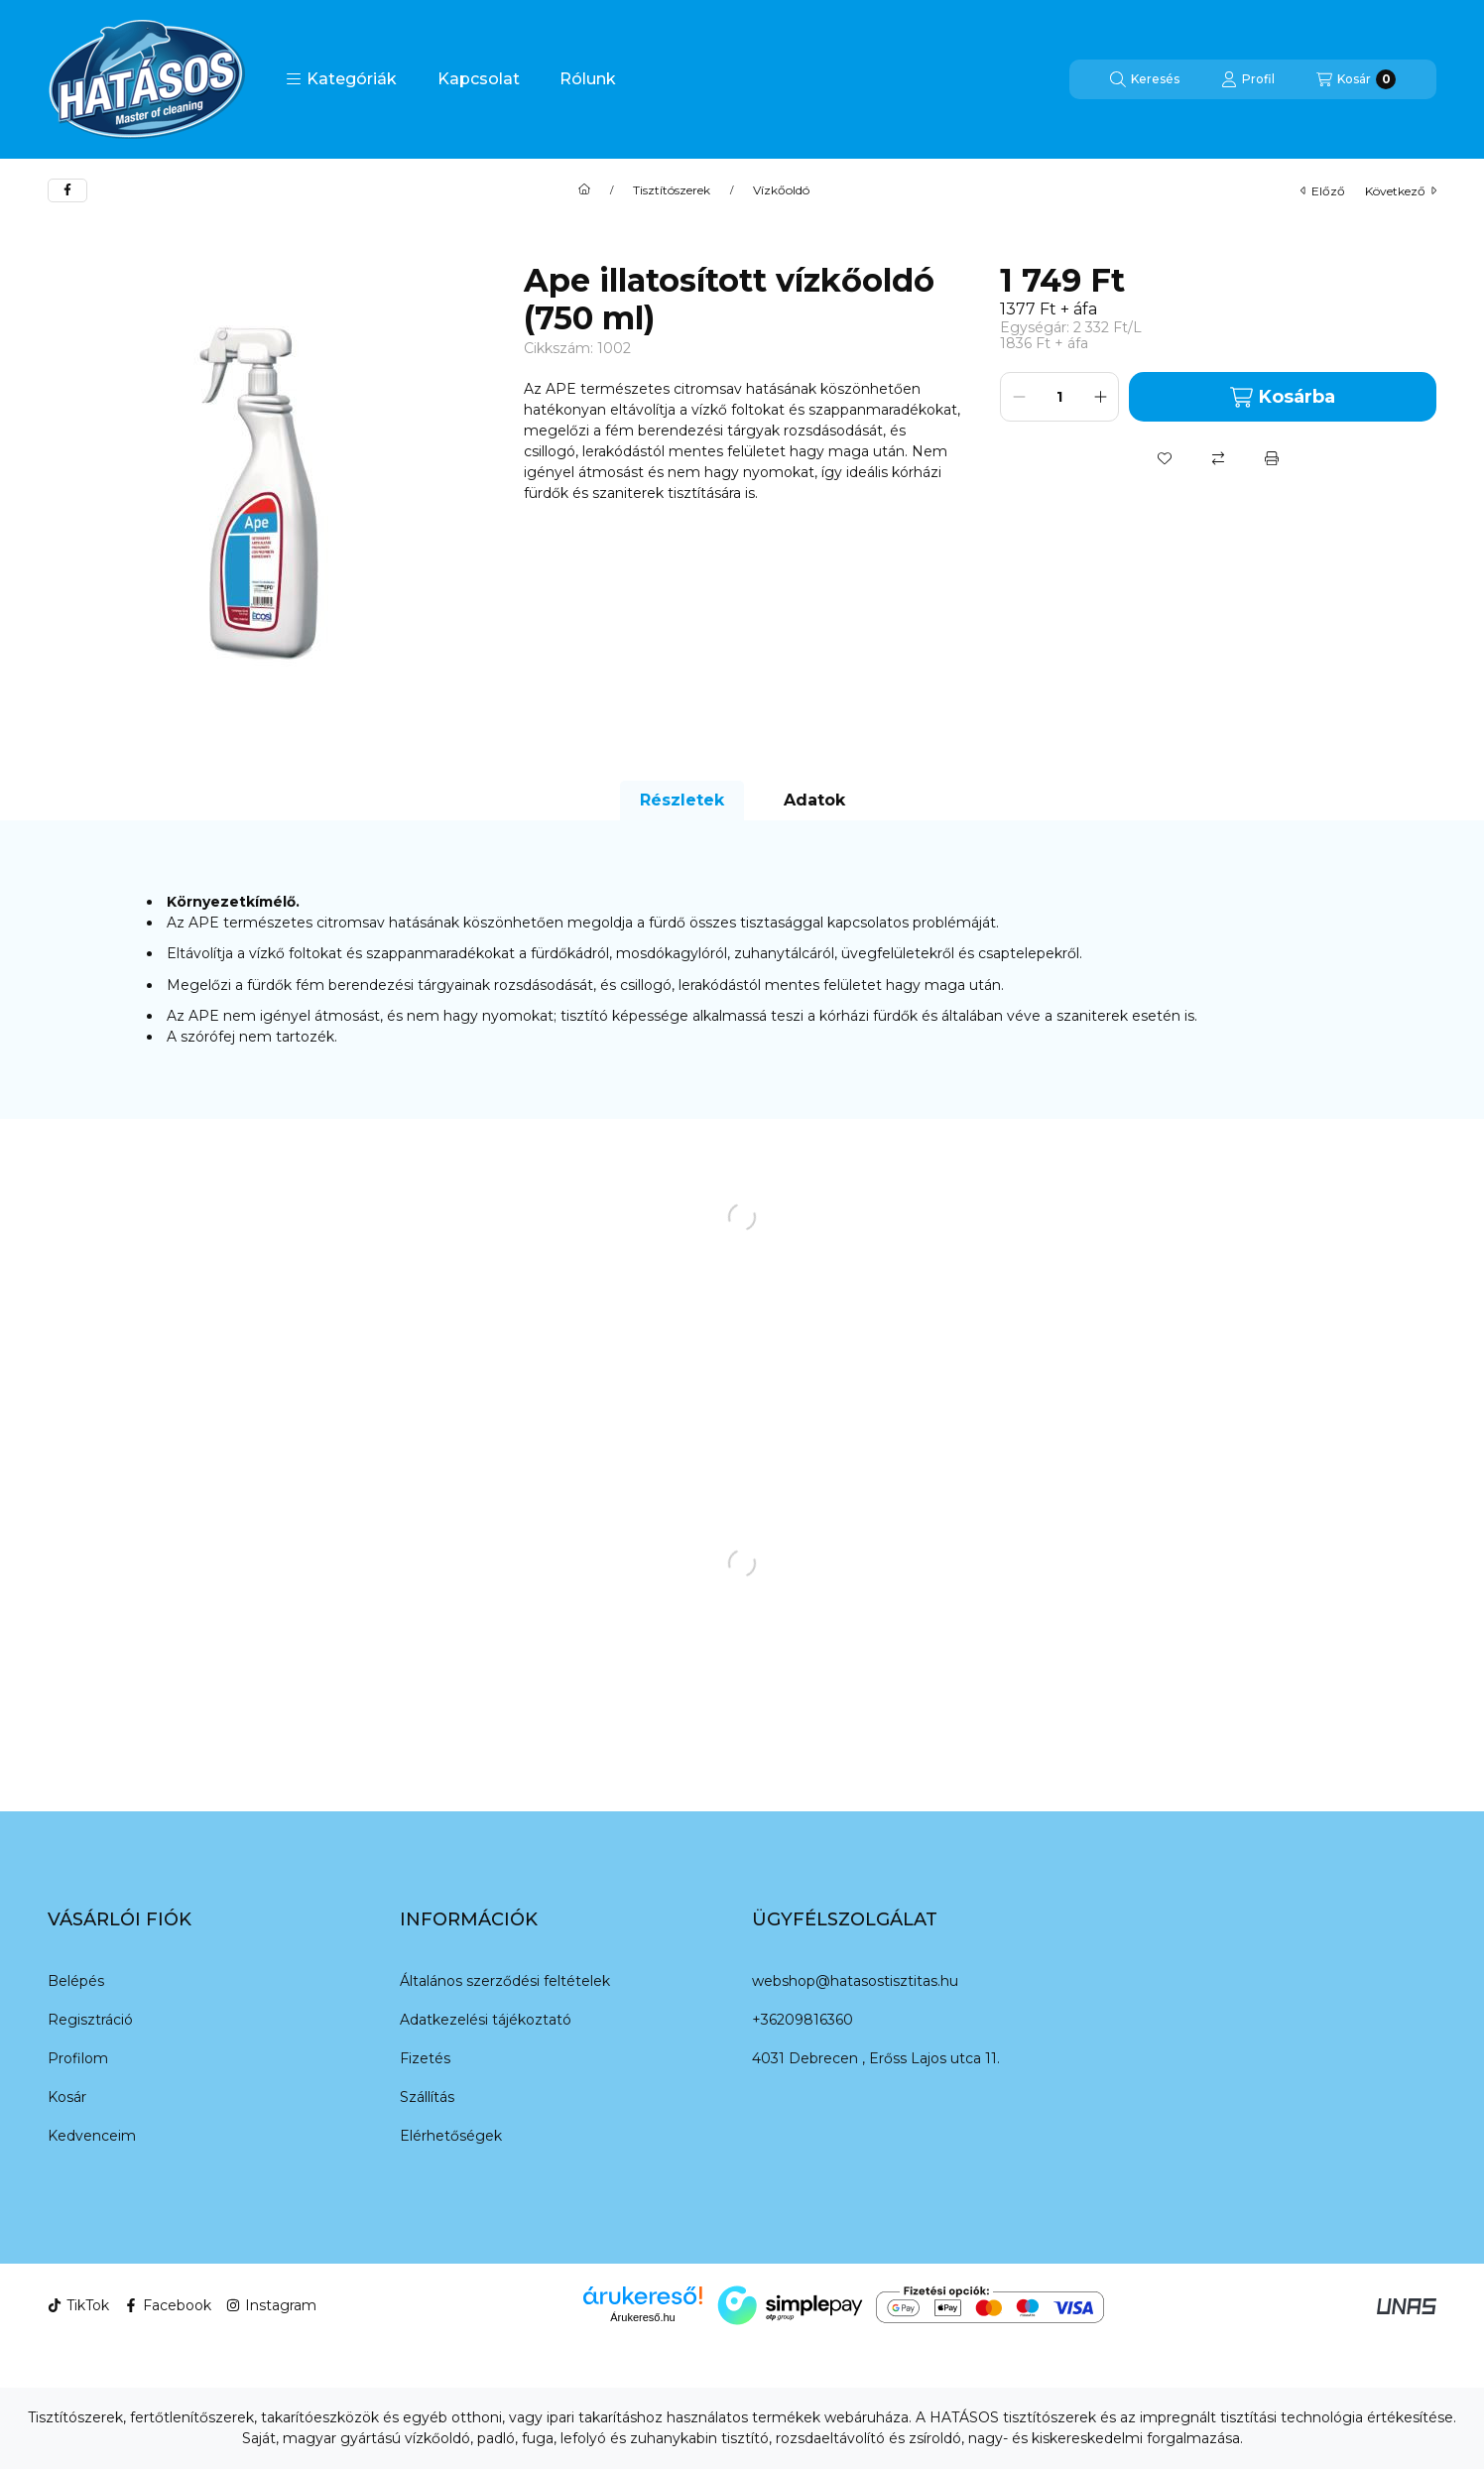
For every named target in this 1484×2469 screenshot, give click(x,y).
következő (1400, 191)
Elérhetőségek (451, 2136)
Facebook (167, 2305)
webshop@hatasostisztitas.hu (855, 1981)
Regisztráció (90, 2020)
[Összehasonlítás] (1218, 458)
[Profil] (1248, 79)
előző (1322, 191)
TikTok (78, 2305)
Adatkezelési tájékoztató (485, 2020)
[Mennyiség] (1059, 397)
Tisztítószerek (671, 190)
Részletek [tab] (682, 800)
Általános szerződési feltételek (505, 1981)
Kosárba (1282, 397)
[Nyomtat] (1272, 458)
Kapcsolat (478, 78)
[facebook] (67, 190)
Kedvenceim (92, 2136)
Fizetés (425, 2058)
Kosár (67, 2097)
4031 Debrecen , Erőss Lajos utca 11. (876, 2058)
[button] (341, 79)
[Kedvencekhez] (1164, 458)
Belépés (76, 1981)
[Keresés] (1144, 79)
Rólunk (587, 78)
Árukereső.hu (642, 2317)
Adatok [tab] (814, 800)
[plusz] (1100, 397)
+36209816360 (802, 2020)
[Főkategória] (584, 190)
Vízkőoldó (781, 190)
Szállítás (427, 2097)
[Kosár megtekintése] (1356, 79)
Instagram (271, 2305)
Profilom (78, 2058)
